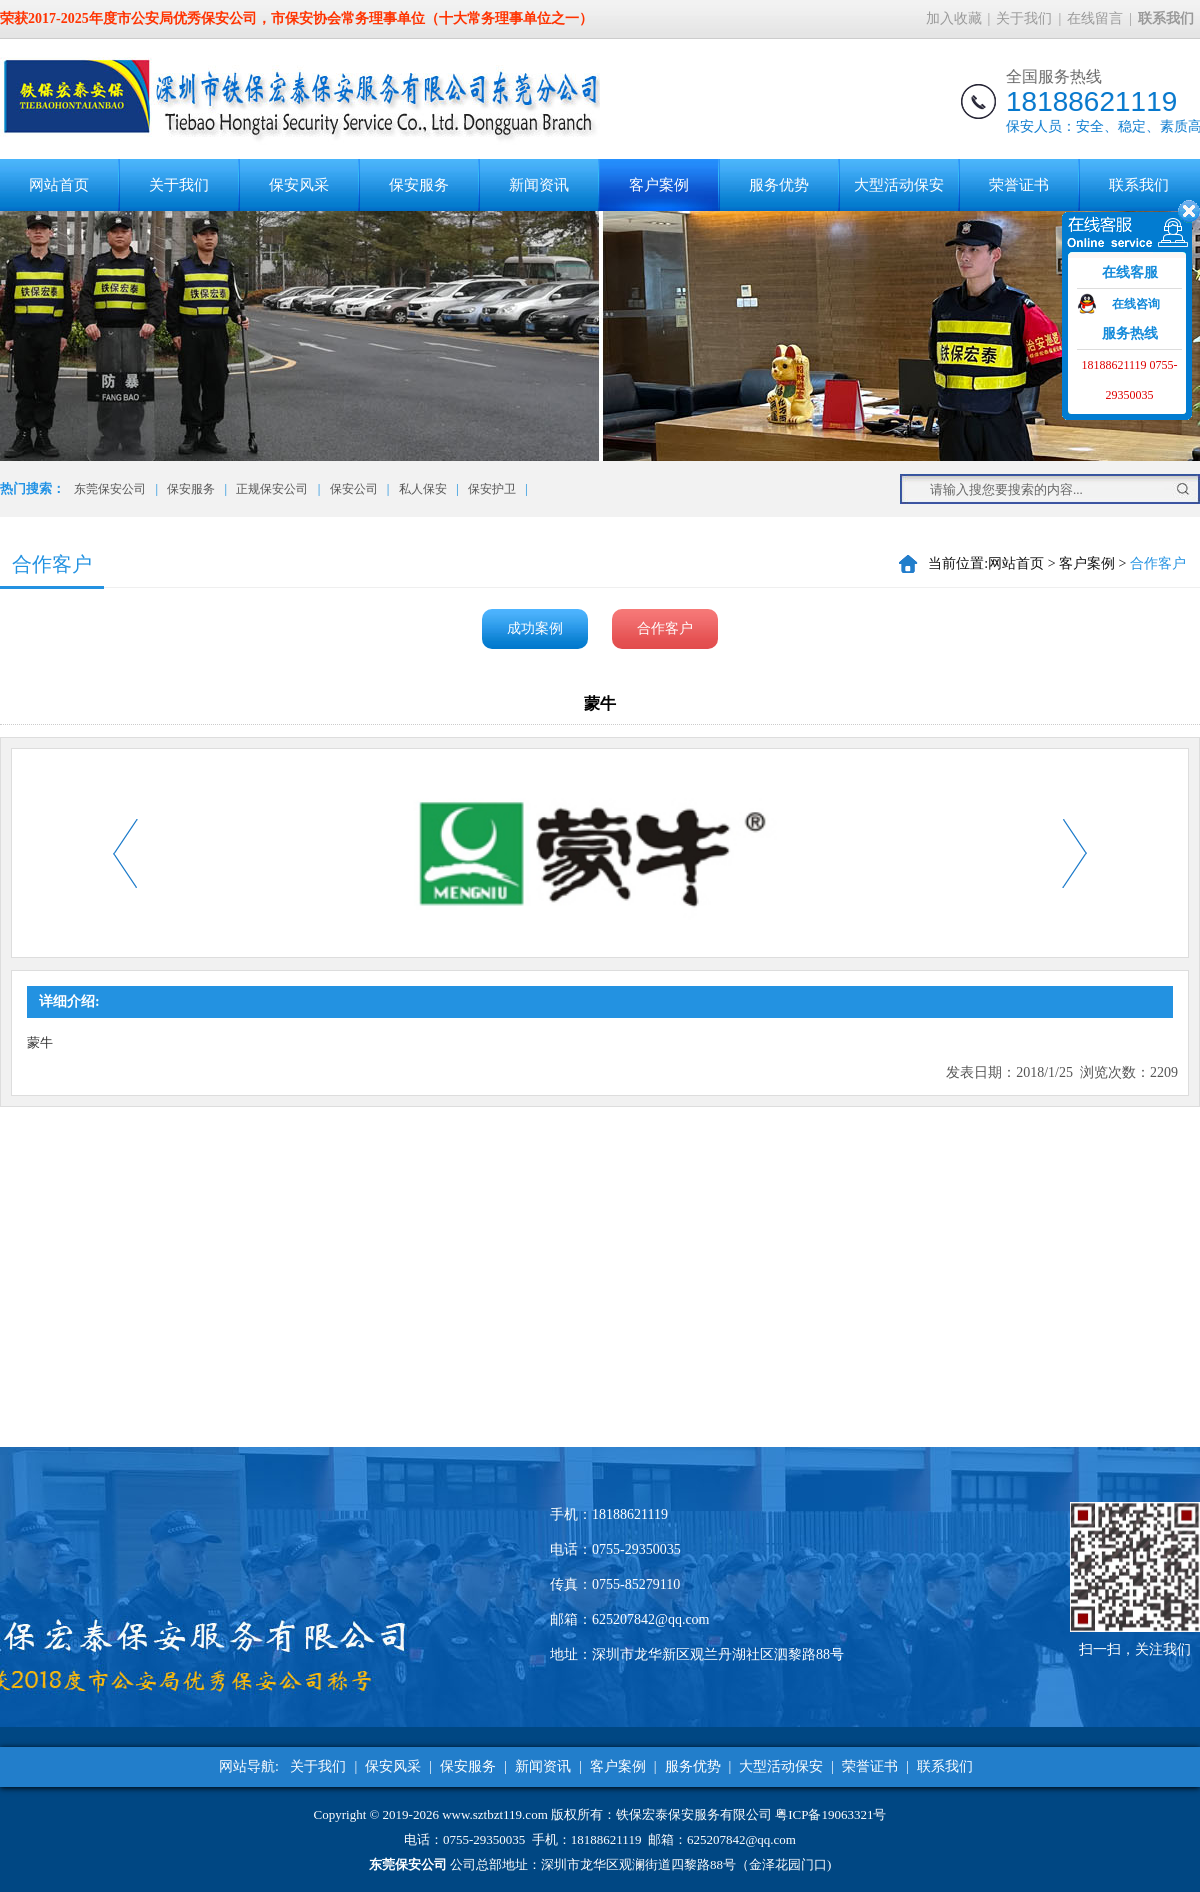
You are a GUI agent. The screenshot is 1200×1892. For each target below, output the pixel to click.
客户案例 (659, 185)
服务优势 (779, 185)
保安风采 (299, 185)
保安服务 (419, 185)
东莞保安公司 (110, 489)
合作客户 (665, 628)
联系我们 (1139, 185)
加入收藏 (954, 18)
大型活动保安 (899, 185)
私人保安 (423, 489)
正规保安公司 (272, 489)
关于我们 (1024, 18)
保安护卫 (492, 489)
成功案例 (535, 628)
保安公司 (354, 489)
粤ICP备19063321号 (830, 1814)
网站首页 (59, 185)
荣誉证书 (1019, 185)
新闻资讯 (539, 185)
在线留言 (1095, 18)
